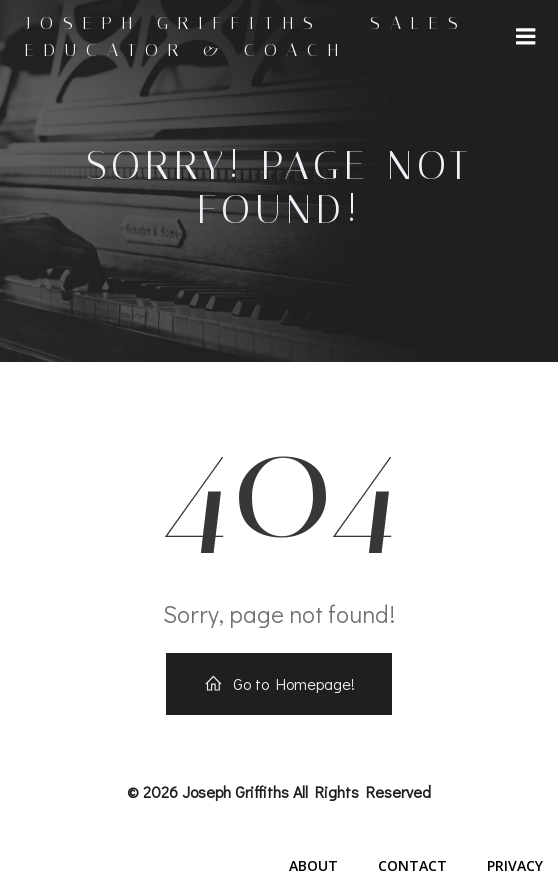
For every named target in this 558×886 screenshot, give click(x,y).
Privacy (515, 865)
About (313, 865)
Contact (412, 865)
